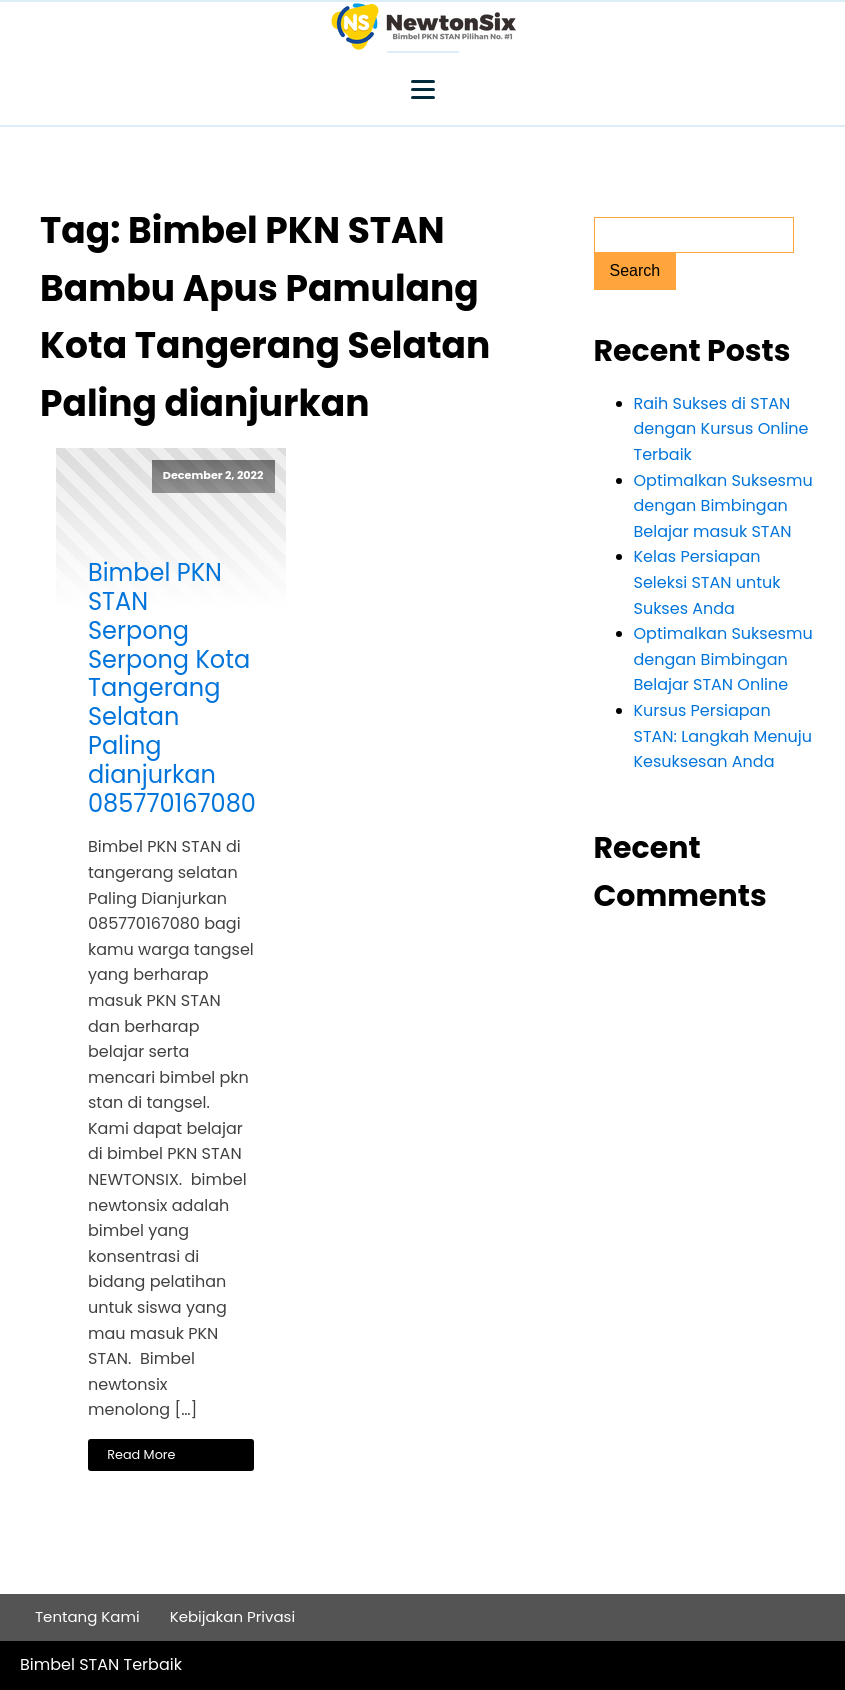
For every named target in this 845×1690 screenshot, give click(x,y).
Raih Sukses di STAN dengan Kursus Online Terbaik (721, 429)
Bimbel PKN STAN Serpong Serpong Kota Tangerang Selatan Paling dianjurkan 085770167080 (171, 688)
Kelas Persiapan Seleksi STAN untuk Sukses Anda (707, 582)
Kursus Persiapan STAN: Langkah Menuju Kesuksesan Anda (723, 736)
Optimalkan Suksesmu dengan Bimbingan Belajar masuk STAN (723, 506)
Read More (141, 1454)
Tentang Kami (87, 1616)
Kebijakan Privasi (233, 1616)
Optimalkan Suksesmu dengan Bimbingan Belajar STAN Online (723, 659)
